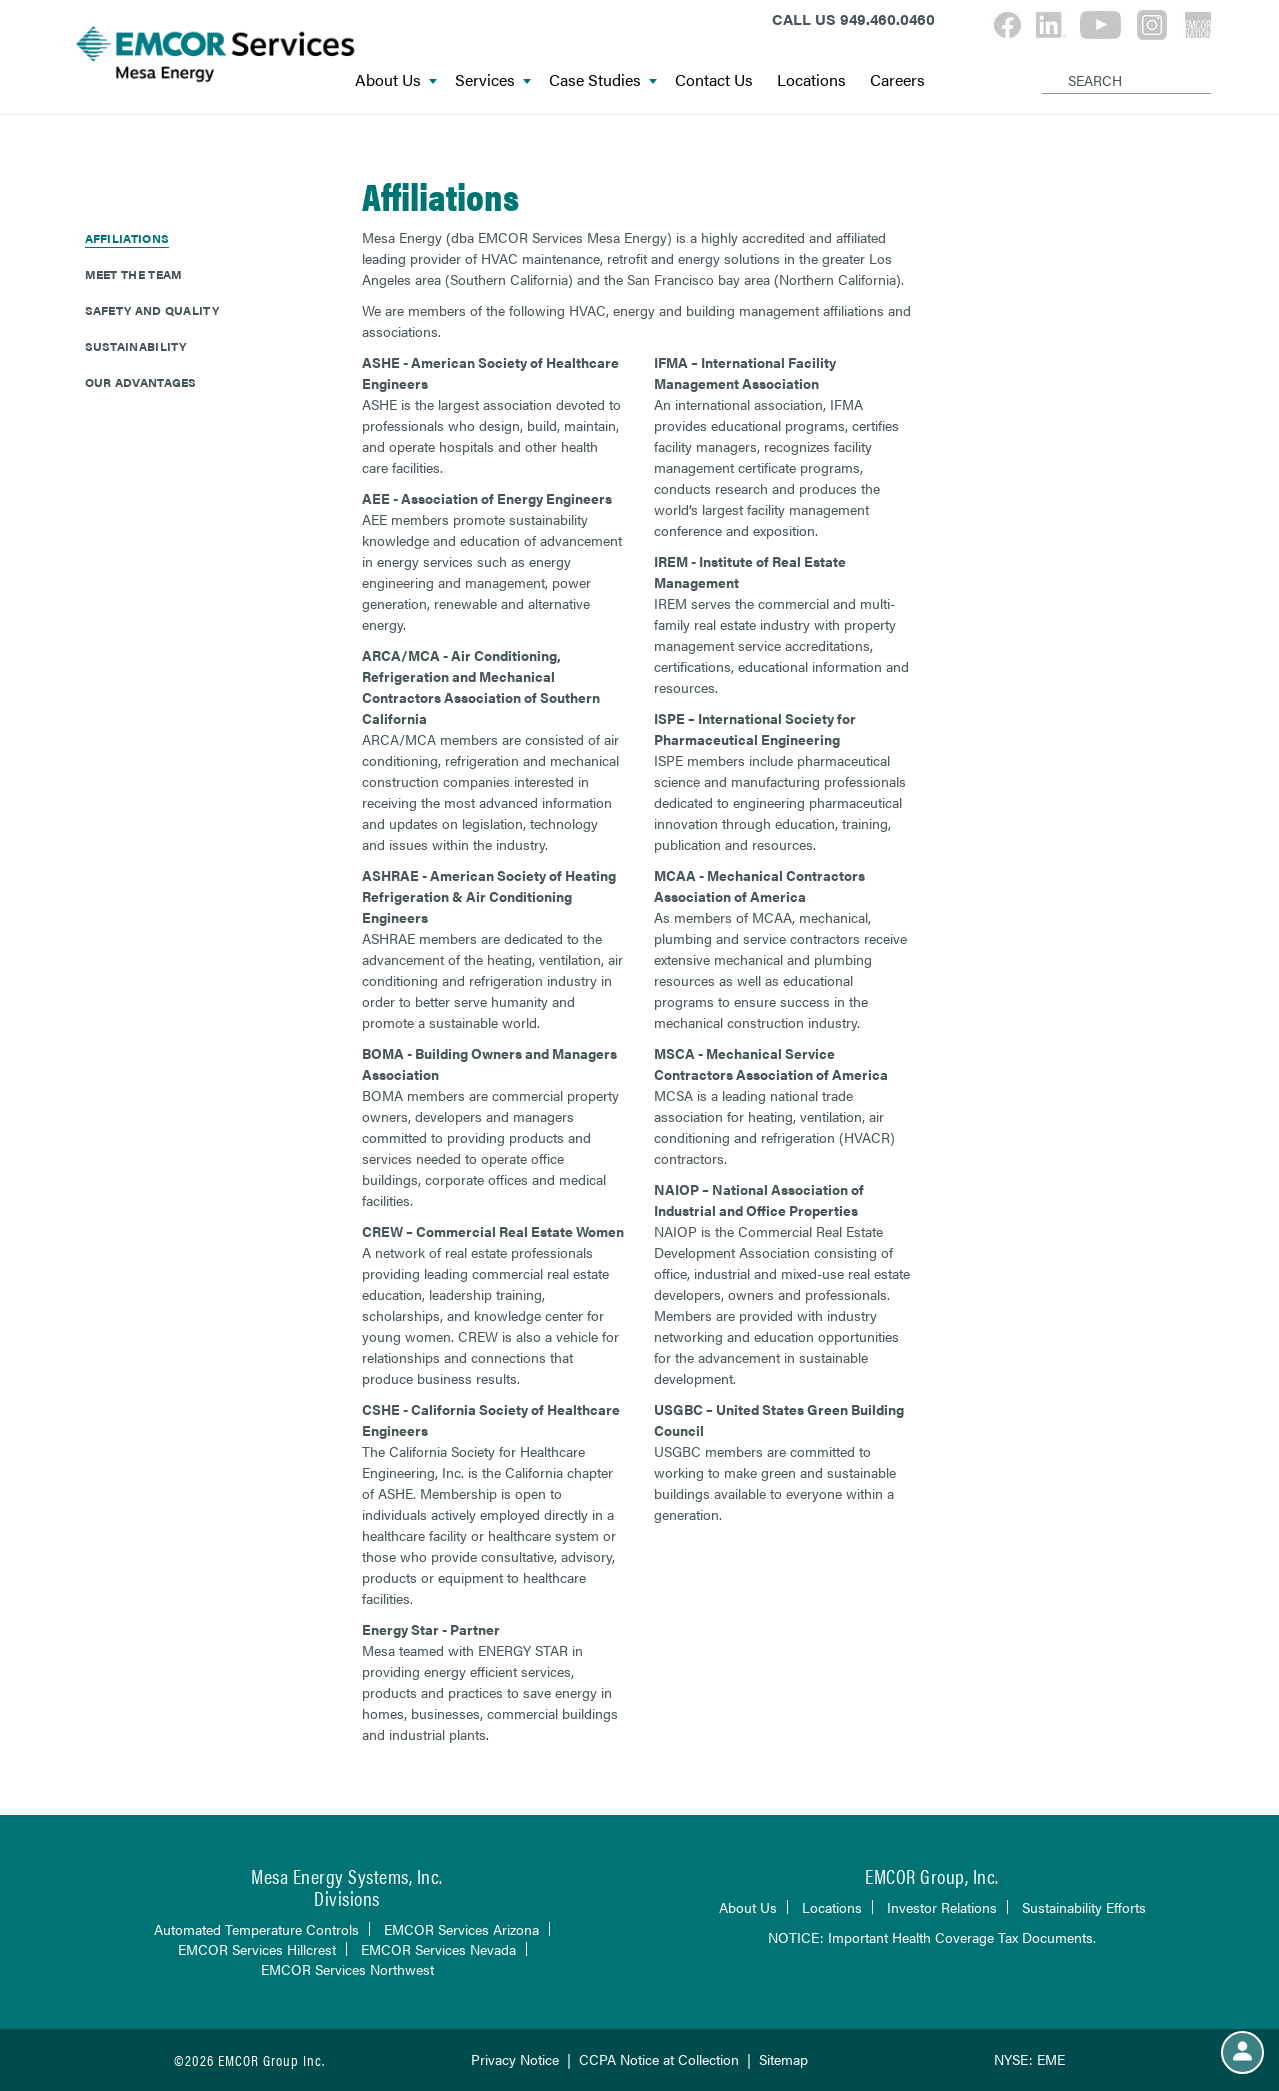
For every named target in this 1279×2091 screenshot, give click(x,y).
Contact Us (714, 80)
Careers (897, 80)
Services (493, 80)
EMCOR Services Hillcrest (257, 1949)
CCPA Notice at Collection (659, 2059)
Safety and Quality (152, 310)
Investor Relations (942, 1907)
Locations (811, 80)
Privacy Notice (515, 2059)
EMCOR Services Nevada (438, 1949)
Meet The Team (134, 274)
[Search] (1045, 64)
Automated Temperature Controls (256, 1929)
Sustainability (136, 346)
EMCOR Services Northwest (347, 1969)
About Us (396, 80)
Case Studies (603, 80)
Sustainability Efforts (1084, 1907)
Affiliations (127, 238)
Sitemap (783, 2059)
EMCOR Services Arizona (461, 1929)
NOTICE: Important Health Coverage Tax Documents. (932, 1937)
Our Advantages (141, 382)
